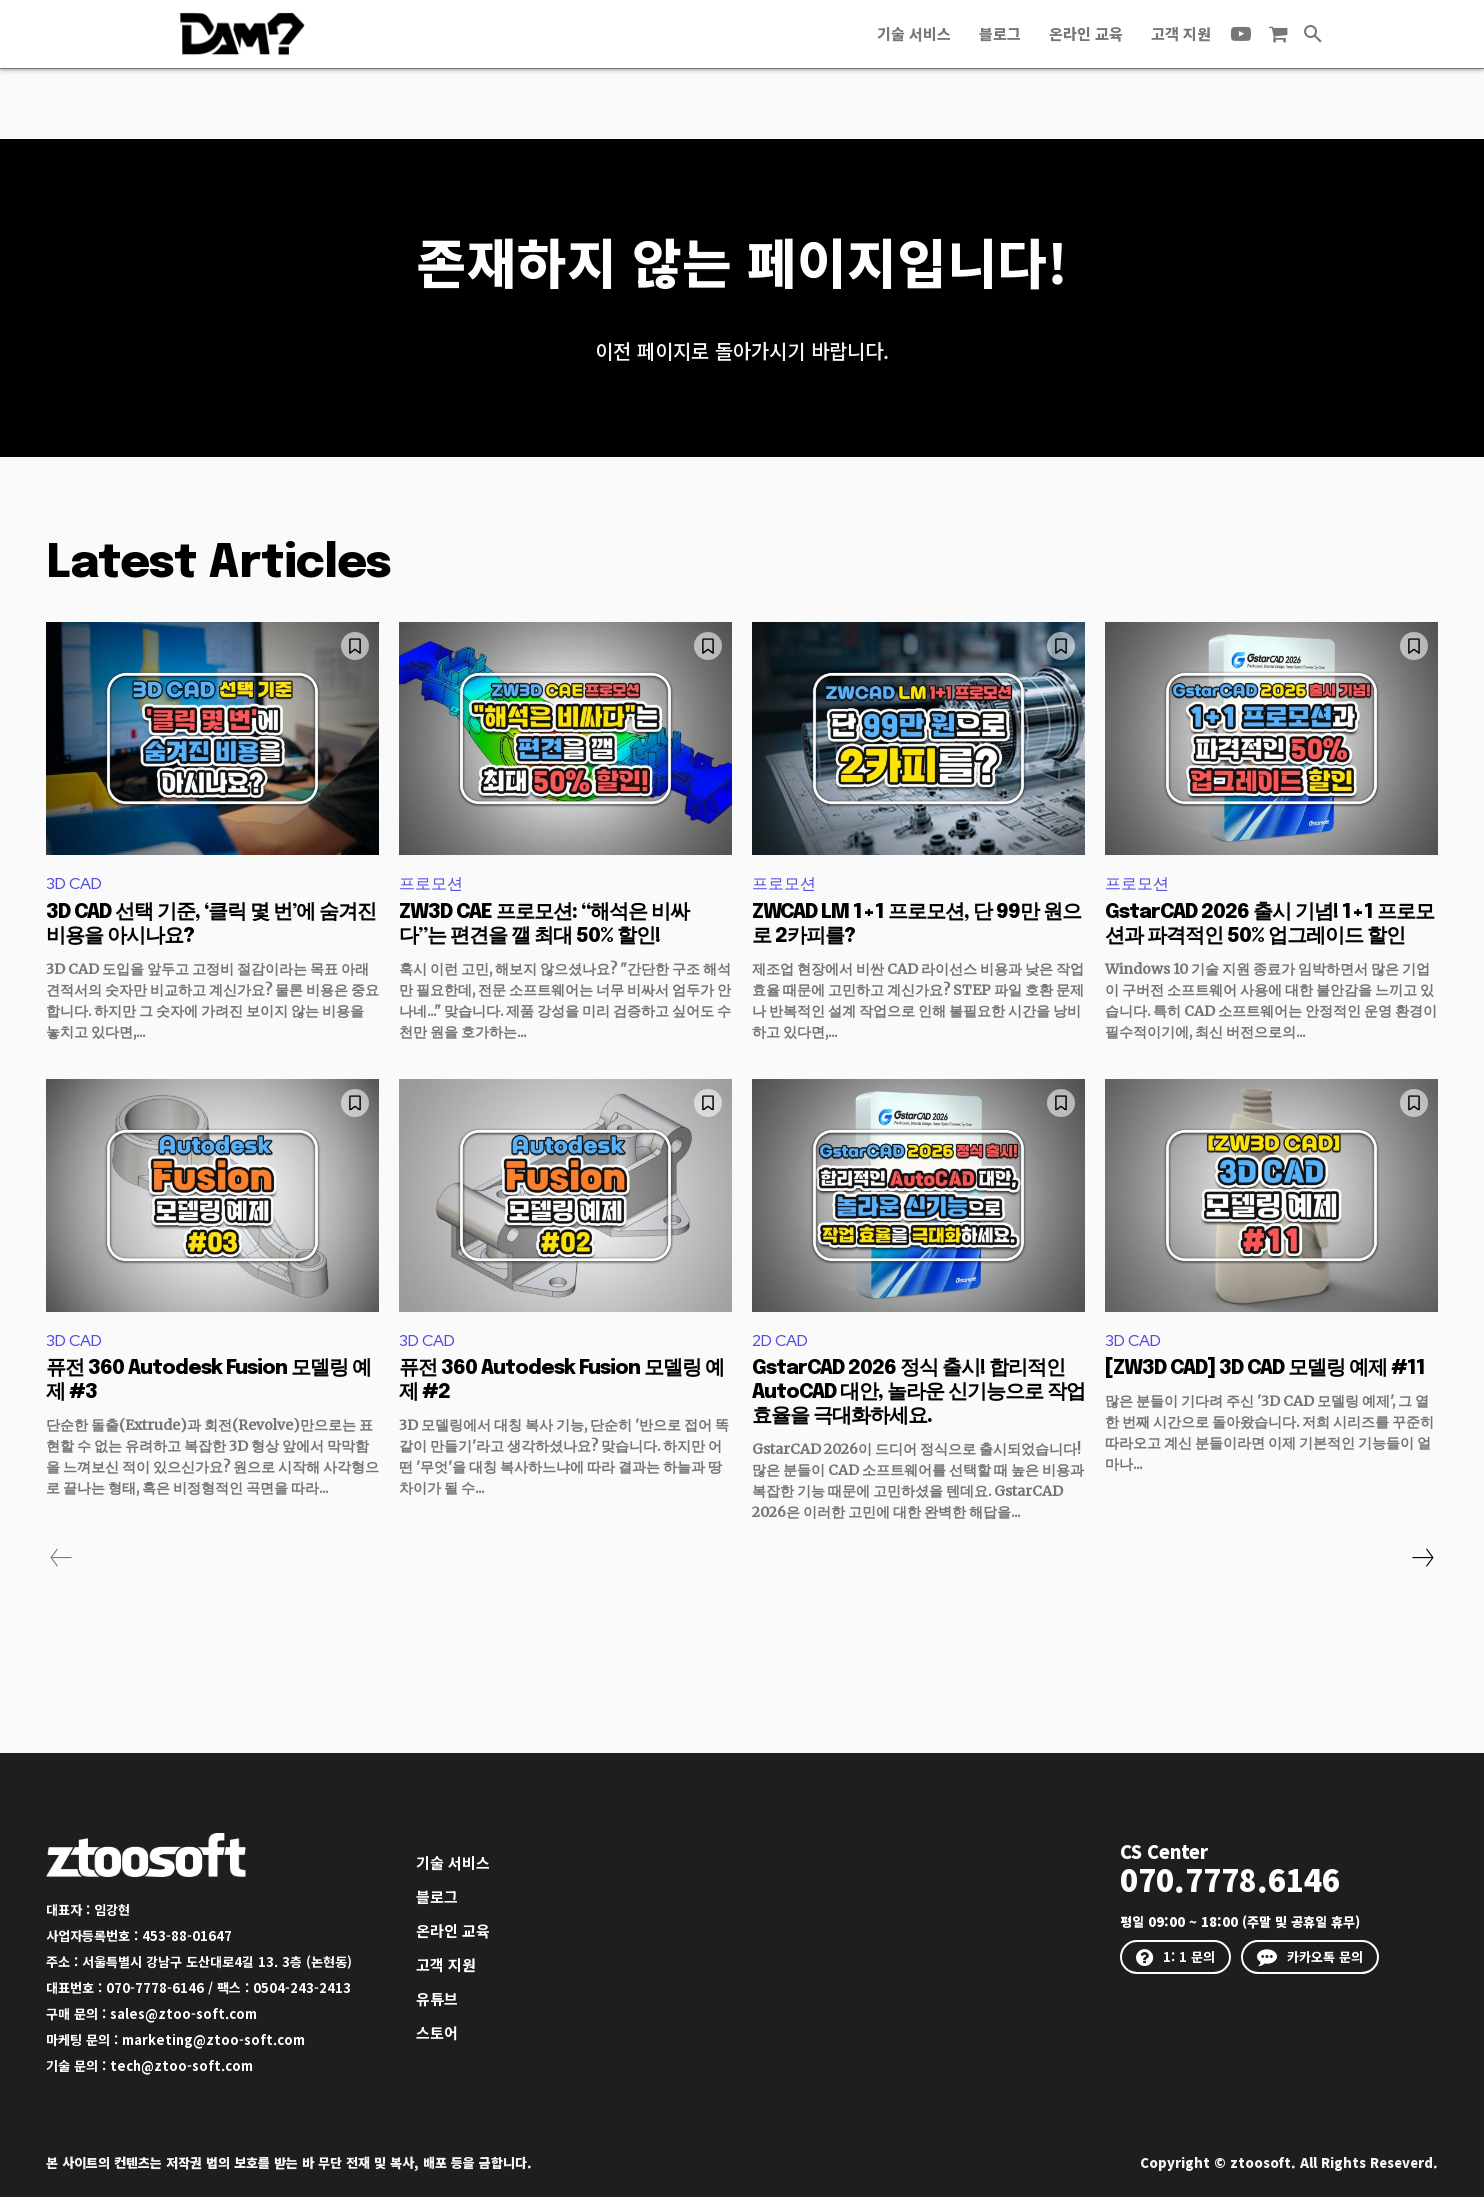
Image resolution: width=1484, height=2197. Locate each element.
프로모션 (431, 883)
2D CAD (780, 1340)
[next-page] (1422, 1558)
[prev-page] (61, 1558)
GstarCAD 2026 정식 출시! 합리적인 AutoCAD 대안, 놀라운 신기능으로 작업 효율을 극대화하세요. (918, 1392)
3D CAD (74, 883)
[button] (1313, 34)
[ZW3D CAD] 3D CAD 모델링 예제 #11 (1265, 1368)
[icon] (1278, 34)
